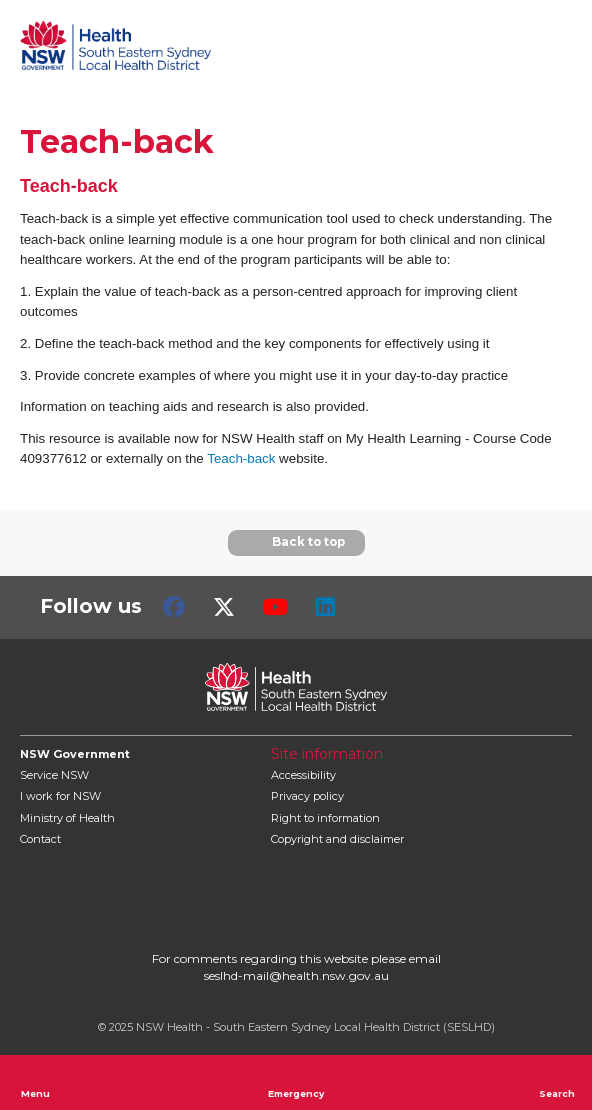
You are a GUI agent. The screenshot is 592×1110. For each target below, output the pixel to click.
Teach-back (241, 458)
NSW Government (75, 754)
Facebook (174, 607)
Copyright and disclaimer (337, 839)
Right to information (325, 818)
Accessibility (303, 775)
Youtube (275, 607)
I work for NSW (60, 796)
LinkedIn (325, 607)
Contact (40, 839)
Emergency (296, 1082)
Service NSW (54, 775)
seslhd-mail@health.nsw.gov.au (296, 975)
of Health (67, 818)
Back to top (296, 543)
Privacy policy (307, 796)
